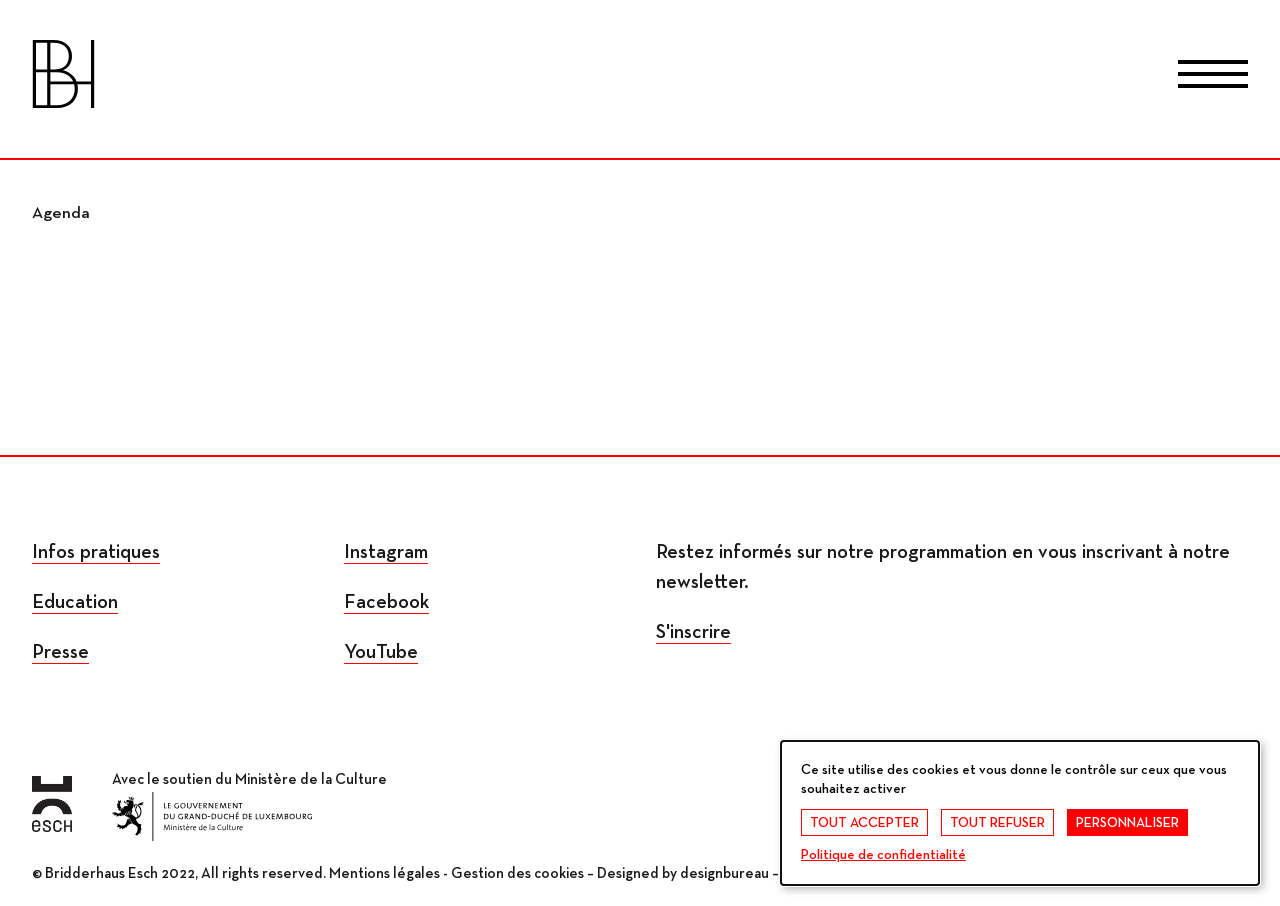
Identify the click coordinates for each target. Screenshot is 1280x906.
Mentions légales (384, 873)
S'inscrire (693, 632)
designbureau (724, 873)
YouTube (381, 652)
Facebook (386, 602)
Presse (60, 652)
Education (75, 602)
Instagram (386, 552)
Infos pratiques (96, 552)
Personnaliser (1127, 823)
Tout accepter (864, 823)
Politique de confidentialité (883, 855)
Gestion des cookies (517, 873)
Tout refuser (997, 823)
